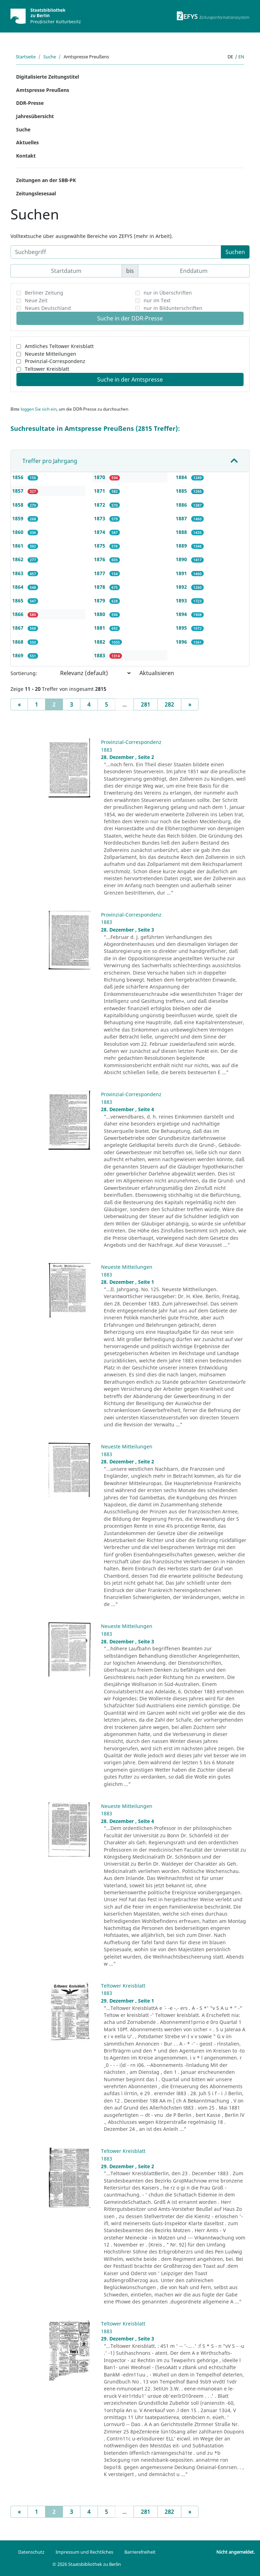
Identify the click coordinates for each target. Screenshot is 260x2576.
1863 (18, 573)
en (241, 56)
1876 (100, 559)
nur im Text (157, 300)
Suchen (235, 252)
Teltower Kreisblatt (47, 369)
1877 (100, 573)
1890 (182, 559)
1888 (182, 532)
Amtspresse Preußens (42, 90)
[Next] (189, 704)
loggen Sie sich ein (39, 409)
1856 (18, 477)
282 (169, 704)
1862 (18, 559)
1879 (100, 600)
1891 (182, 573)
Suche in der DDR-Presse (130, 318)
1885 (182, 490)
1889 (182, 545)
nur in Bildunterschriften (173, 308)
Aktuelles (27, 142)
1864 (18, 587)
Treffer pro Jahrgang (49, 461)
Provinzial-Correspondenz (55, 361)
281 (145, 704)
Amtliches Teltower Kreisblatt (59, 346)
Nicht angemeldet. (235, 2552)
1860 (18, 532)
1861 (18, 545)
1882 (100, 641)
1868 (18, 641)
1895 (182, 627)
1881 (100, 627)
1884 (182, 477)
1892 (182, 587)
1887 (182, 518)
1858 (18, 504)
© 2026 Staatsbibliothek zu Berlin (86, 2564)
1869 (18, 655)
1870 (100, 477)
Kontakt (26, 155)
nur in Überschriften (168, 292)
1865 (18, 600)
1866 (18, 614)
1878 (100, 587)
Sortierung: (23, 673)
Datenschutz (31, 2552)
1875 (100, 545)
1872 (100, 504)
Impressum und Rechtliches (84, 2552)
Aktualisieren (156, 673)
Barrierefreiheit (140, 2552)
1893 (182, 600)
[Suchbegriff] (115, 252)
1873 (100, 518)
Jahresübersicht (35, 116)
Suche (49, 56)
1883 (100, 655)
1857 (18, 490)
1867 (18, 627)
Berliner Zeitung (44, 292)
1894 (182, 614)
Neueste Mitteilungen (50, 353)
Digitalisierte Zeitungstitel (47, 76)
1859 (18, 518)
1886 (182, 504)
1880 (100, 614)
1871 (100, 490)
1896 (182, 641)
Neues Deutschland (48, 308)
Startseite (26, 56)
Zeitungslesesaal (36, 193)
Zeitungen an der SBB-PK (46, 180)
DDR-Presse (30, 103)
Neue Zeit (36, 300)
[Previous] (19, 704)
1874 (100, 532)
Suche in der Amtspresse (130, 379)
